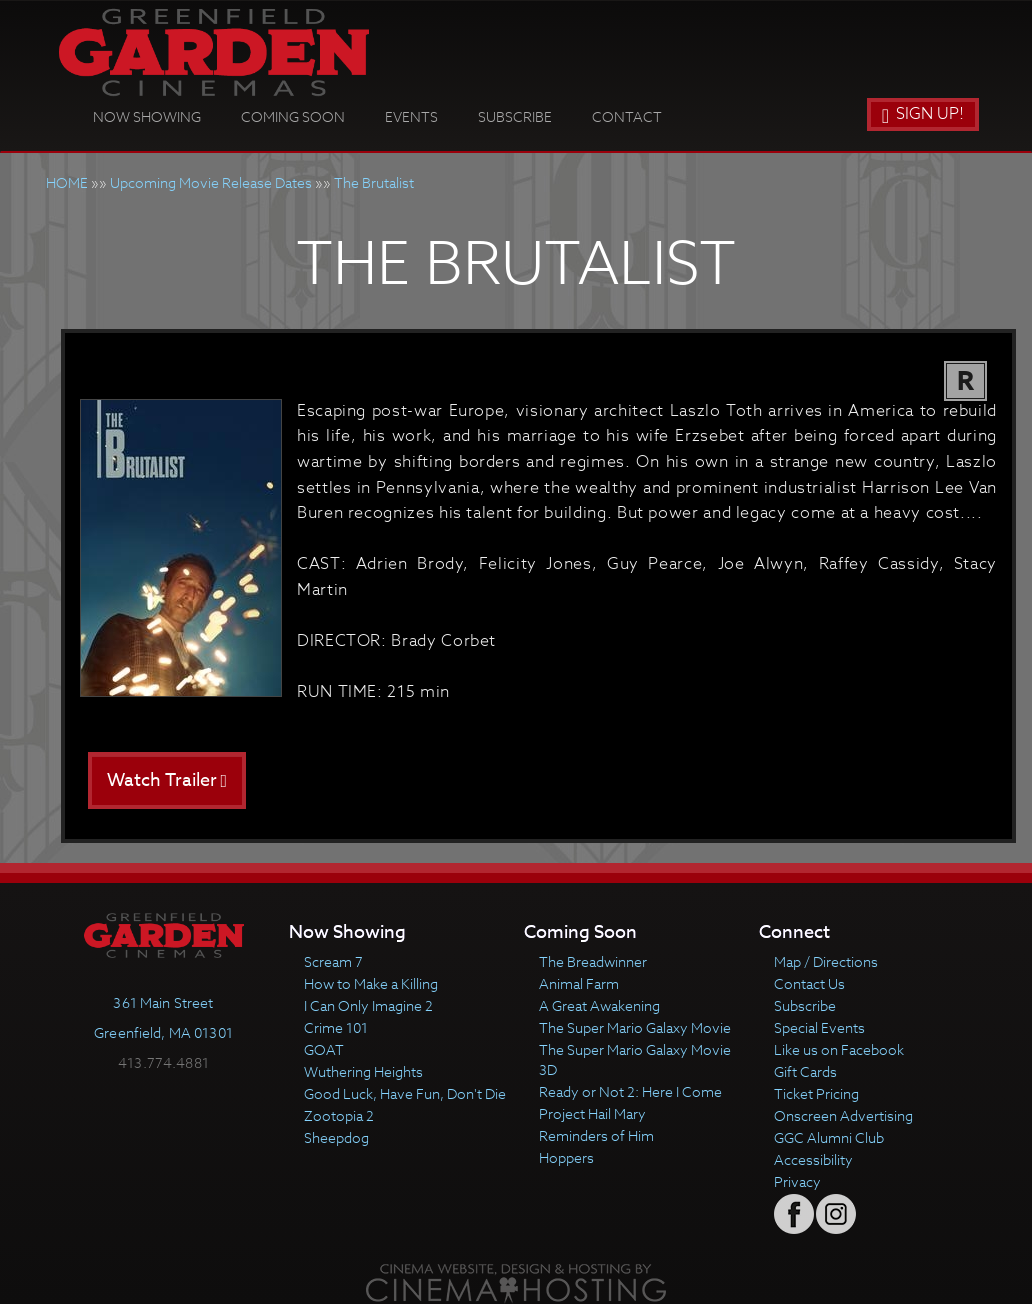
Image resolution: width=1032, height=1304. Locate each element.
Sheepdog (336, 1137)
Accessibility (813, 1159)
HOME (67, 182)
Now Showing (147, 116)
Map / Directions (826, 961)
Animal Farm (579, 983)
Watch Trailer (167, 780)
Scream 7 (333, 961)
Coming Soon (293, 116)
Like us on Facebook (839, 1049)
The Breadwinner (593, 961)
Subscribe (515, 116)
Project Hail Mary (592, 1113)
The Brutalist (374, 182)
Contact (627, 116)
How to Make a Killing (371, 983)
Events (411, 116)
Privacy (797, 1181)
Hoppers (566, 1157)
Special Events (819, 1027)
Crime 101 (336, 1027)
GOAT (324, 1049)
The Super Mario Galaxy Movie (635, 1027)
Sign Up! (923, 114)
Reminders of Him (596, 1135)
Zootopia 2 (339, 1115)
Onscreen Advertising (843, 1115)
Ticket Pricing (816, 1093)
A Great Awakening (599, 1005)
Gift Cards (805, 1071)
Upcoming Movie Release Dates (211, 182)
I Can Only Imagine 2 (368, 1005)
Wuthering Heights (363, 1071)
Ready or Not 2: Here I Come (630, 1091)
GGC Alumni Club (829, 1137)
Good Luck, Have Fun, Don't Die (405, 1093)
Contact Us (809, 983)
